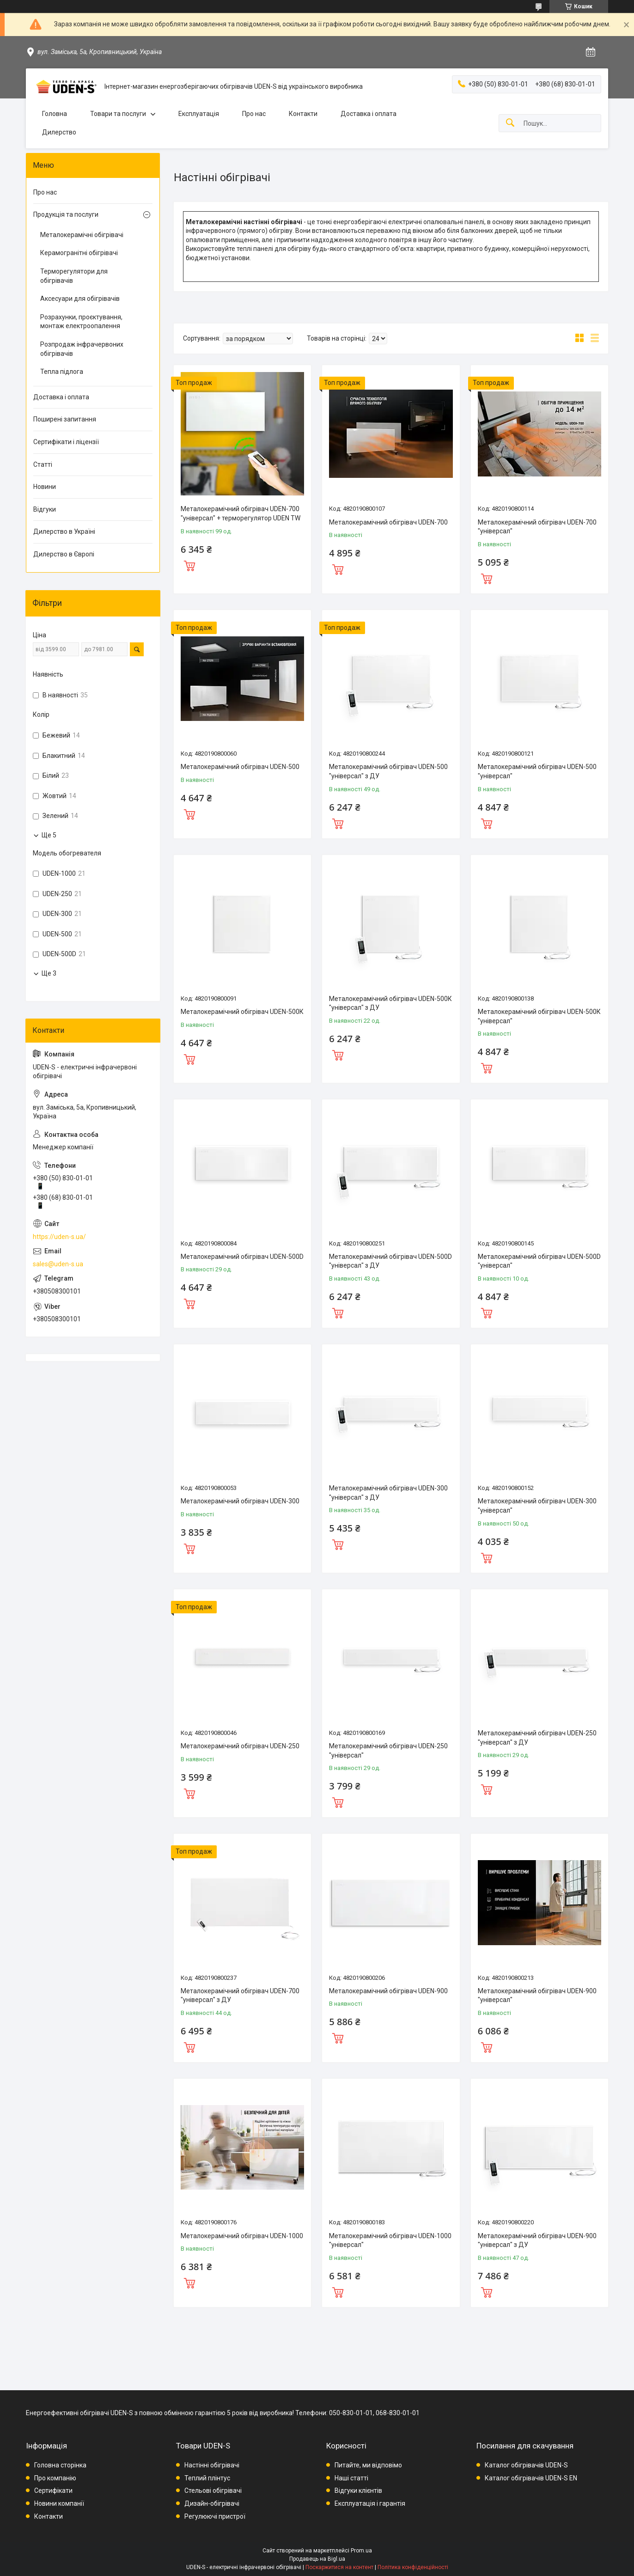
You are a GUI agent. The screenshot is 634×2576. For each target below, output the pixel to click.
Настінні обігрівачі (211, 2465)
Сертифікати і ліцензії (66, 442)
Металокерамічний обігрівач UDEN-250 (240, 1746)
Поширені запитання (64, 419)
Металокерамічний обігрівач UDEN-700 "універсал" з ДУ (240, 1995)
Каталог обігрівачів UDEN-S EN (531, 2478)
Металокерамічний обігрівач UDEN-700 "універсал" (537, 527)
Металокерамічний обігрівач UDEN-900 (388, 1991)
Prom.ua (361, 2550)
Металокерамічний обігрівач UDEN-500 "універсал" (537, 771)
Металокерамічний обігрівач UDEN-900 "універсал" (537, 1995)
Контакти (303, 113)
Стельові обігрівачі (213, 2490)
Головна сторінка (60, 2465)
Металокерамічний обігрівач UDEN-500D (242, 1256)
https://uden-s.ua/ (59, 1236)
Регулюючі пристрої (214, 2516)
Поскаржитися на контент (339, 2567)
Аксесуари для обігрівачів (80, 298)
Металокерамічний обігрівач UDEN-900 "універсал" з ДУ (537, 2240)
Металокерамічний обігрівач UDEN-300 (240, 1501)
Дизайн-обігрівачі (211, 2503)
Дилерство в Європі (63, 554)
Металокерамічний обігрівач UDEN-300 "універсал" (537, 1505)
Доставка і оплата (368, 113)
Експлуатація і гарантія (370, 2503)
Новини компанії (59, 2503)
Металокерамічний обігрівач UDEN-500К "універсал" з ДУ (390, 1003)
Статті (42, 464)
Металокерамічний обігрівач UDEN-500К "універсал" (539, 1016)
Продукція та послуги (65, 214)
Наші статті (351, 2478)
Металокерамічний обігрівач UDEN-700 (388, 522)
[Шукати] (510, 123)
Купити (189, 565)
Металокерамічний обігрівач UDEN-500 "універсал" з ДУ (388, 771)
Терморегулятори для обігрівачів (74, 276)
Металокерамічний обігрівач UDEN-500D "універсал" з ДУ (390, 1261)
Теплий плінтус (207, 2478)
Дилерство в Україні (64, 531)
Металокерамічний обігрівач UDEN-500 (240, 766)
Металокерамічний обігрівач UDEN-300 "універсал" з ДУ (388, 1492)
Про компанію (55, 2478)
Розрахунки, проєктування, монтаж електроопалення (81, 321)
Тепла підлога (61, 371)
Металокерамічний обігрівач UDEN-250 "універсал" (388, 1750)
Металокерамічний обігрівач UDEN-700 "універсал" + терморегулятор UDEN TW (240, 513)
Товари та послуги (118, 113)
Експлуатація (198, 113)
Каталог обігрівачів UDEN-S (526, 2465)
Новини (44, 486)
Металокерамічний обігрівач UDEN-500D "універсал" (539, 1261)
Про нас (254, 113)
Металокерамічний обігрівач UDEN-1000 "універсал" (390, 2240)
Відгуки (44, 509)
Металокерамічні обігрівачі (81, 234)
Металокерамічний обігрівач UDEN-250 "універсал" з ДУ (537, 1737)
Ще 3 (49, 973)
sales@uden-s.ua (58, 1264)
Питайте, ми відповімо (368, 2465)
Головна (54, 113)
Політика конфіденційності (413, 2567)
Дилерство (59, 132)
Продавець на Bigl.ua (317, 2559)
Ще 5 (49, 835)
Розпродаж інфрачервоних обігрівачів (81, 349)
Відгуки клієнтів (358, 2490)
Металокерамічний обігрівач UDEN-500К (242, 1011)
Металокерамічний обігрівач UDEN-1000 (242, 2236)
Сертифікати (53, 2490)
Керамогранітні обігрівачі (79, 252)
